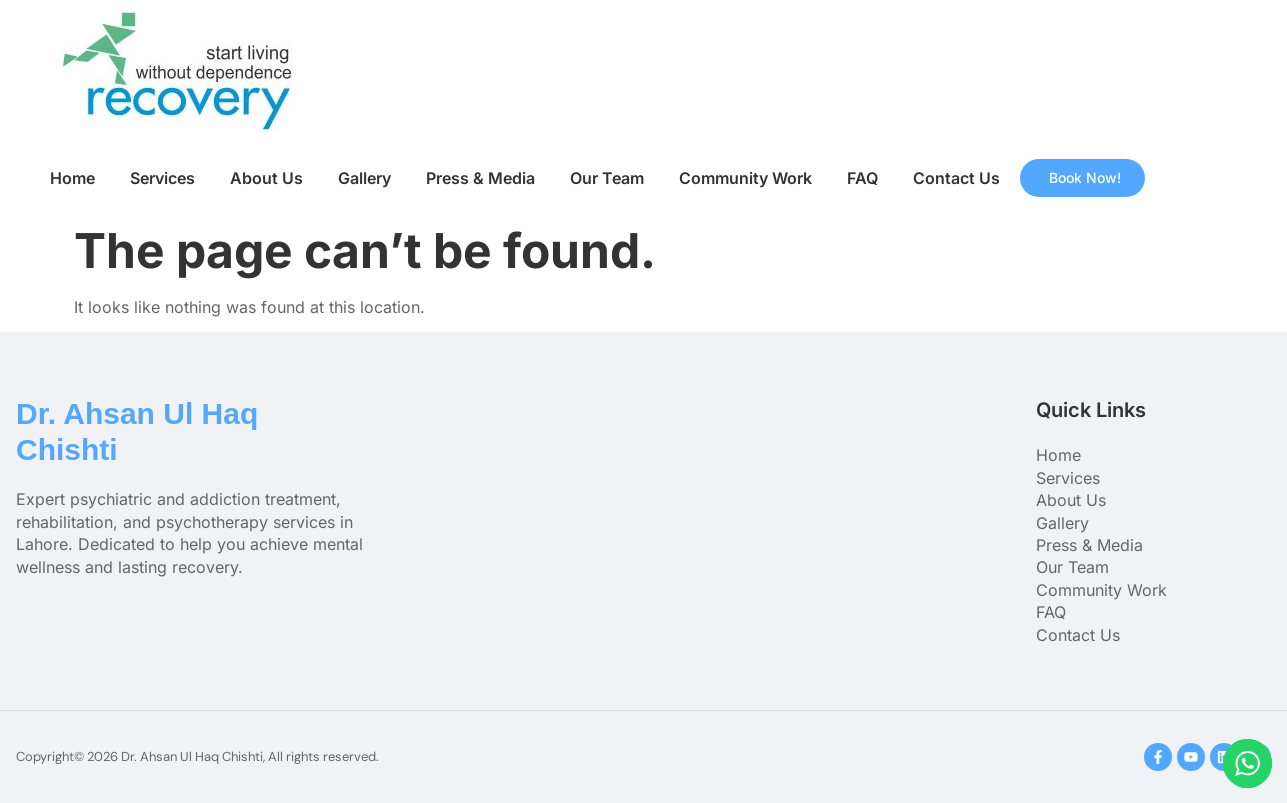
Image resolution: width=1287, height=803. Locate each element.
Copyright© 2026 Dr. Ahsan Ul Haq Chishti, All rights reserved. (197, 756)
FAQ (862, 178)
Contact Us (956, 178)
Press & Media (480, 178)
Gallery (364, 178)
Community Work (745, 178)
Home (72, 178)
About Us (266, 178)
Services (162, 178)
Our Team (607, 178)
